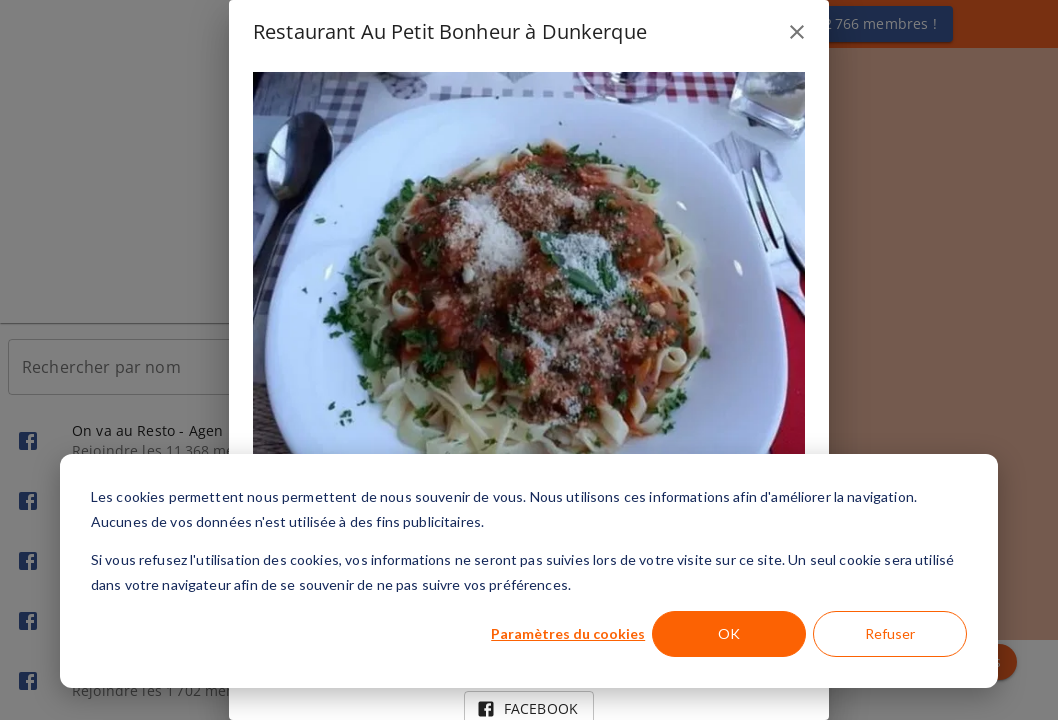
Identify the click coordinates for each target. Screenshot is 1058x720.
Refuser (890, 633)
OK (729, 633)
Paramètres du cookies (568, 633)
